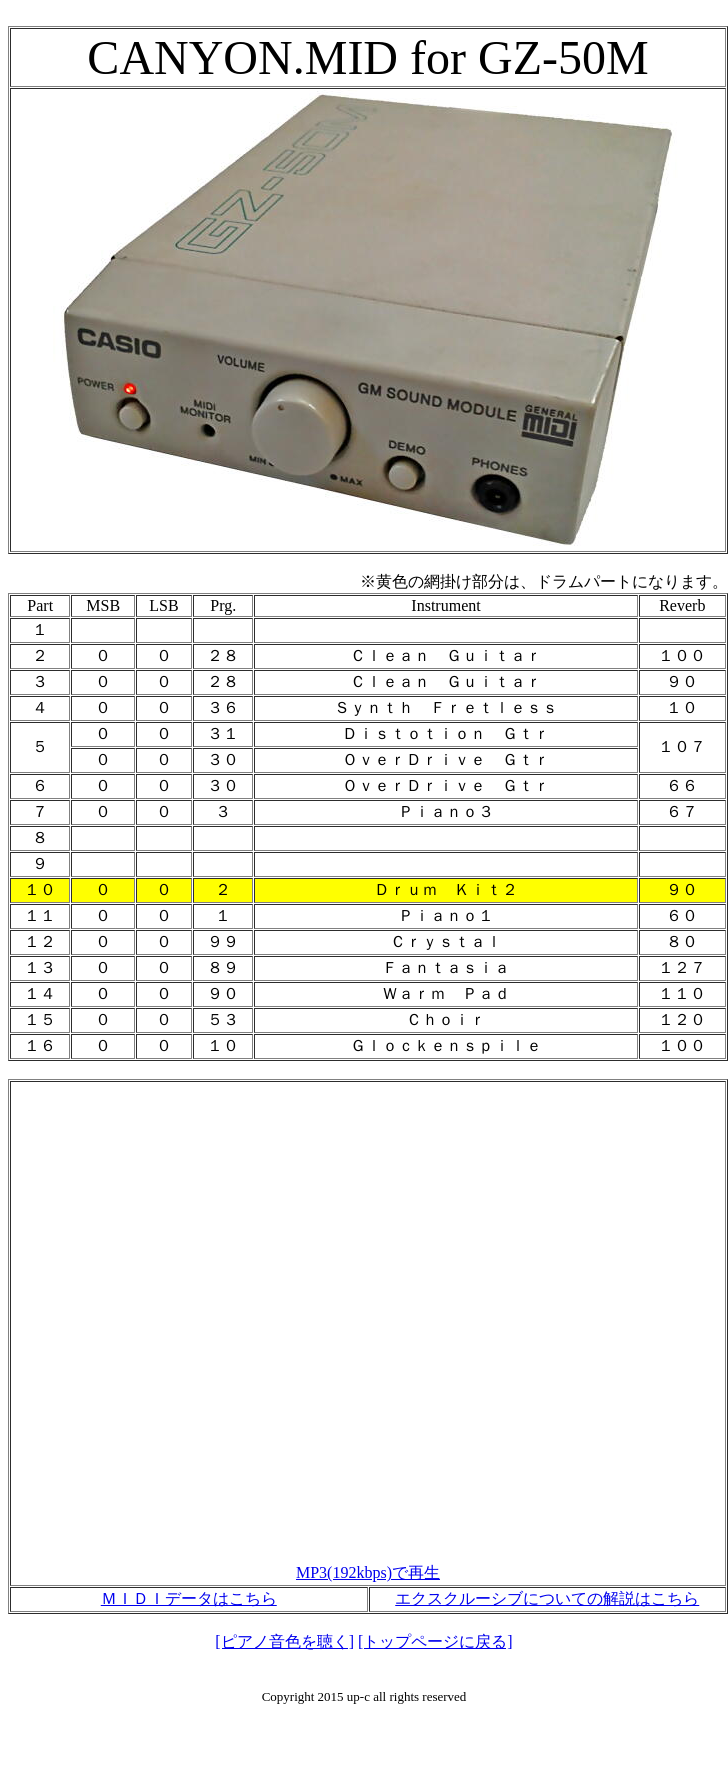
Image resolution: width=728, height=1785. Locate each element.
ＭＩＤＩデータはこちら (189, 1598)
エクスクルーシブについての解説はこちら (547, 1598)
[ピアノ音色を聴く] (284, 1641)
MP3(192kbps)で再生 (368, 1572)
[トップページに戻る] (435, 1641)
